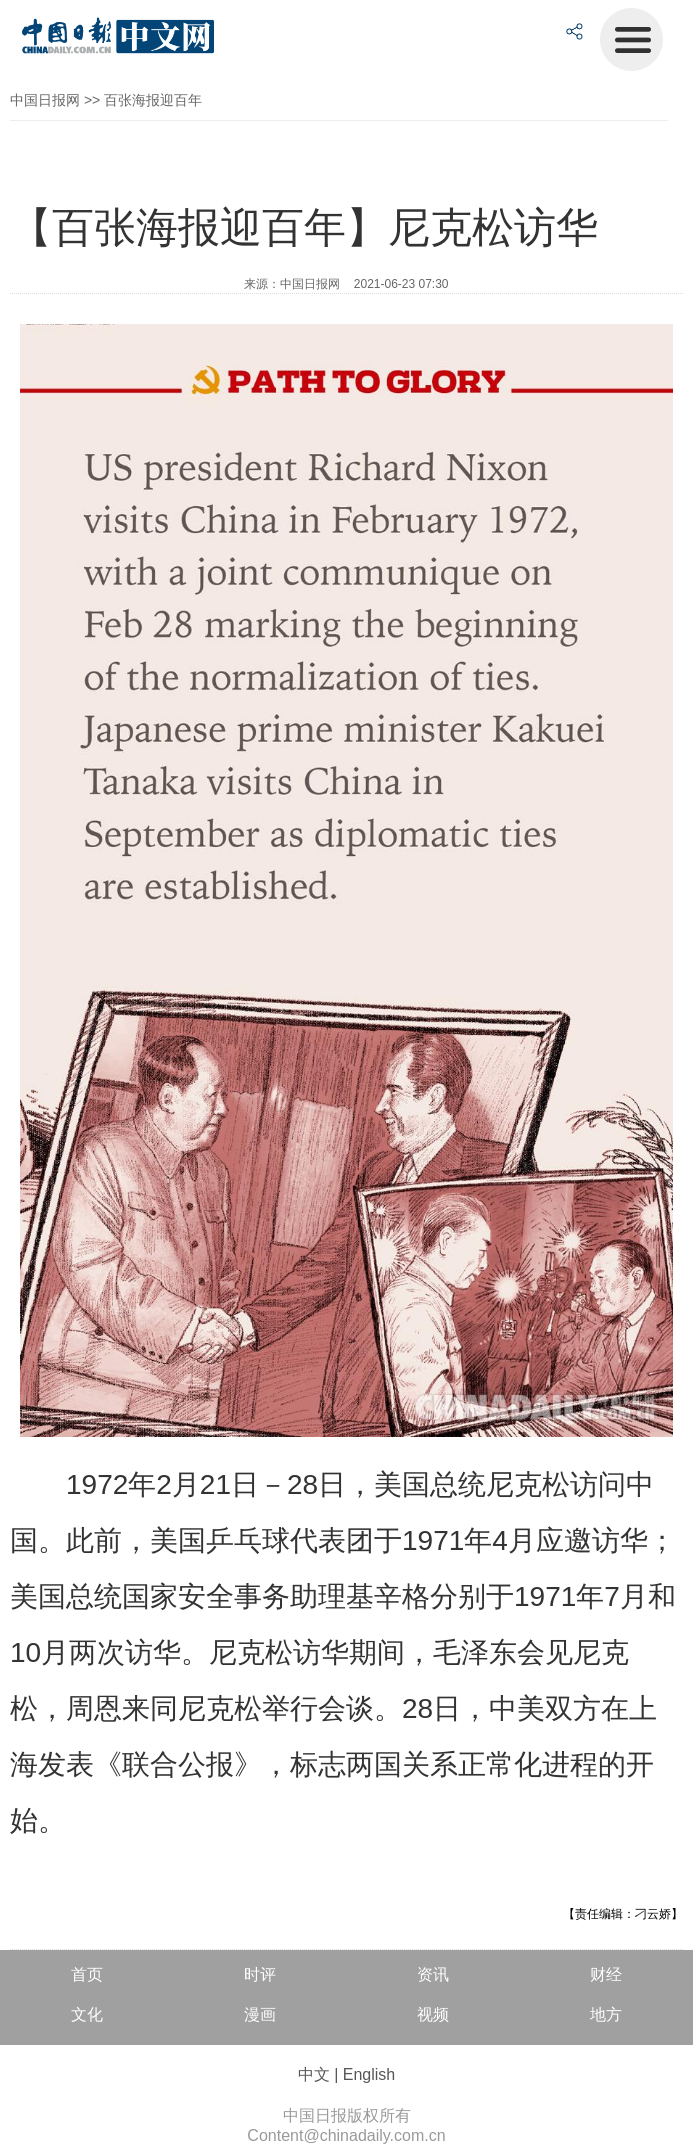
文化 (87, 2014)
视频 (433, 2014)
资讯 (433, 1974)
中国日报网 (45, 100)
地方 (606, 2014)
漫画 (260, 2014)
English (369, 2074)
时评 (260, 1974)
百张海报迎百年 (153, 100)
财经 (606, 1974)
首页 (87, 1974)
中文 (314, 2074)
